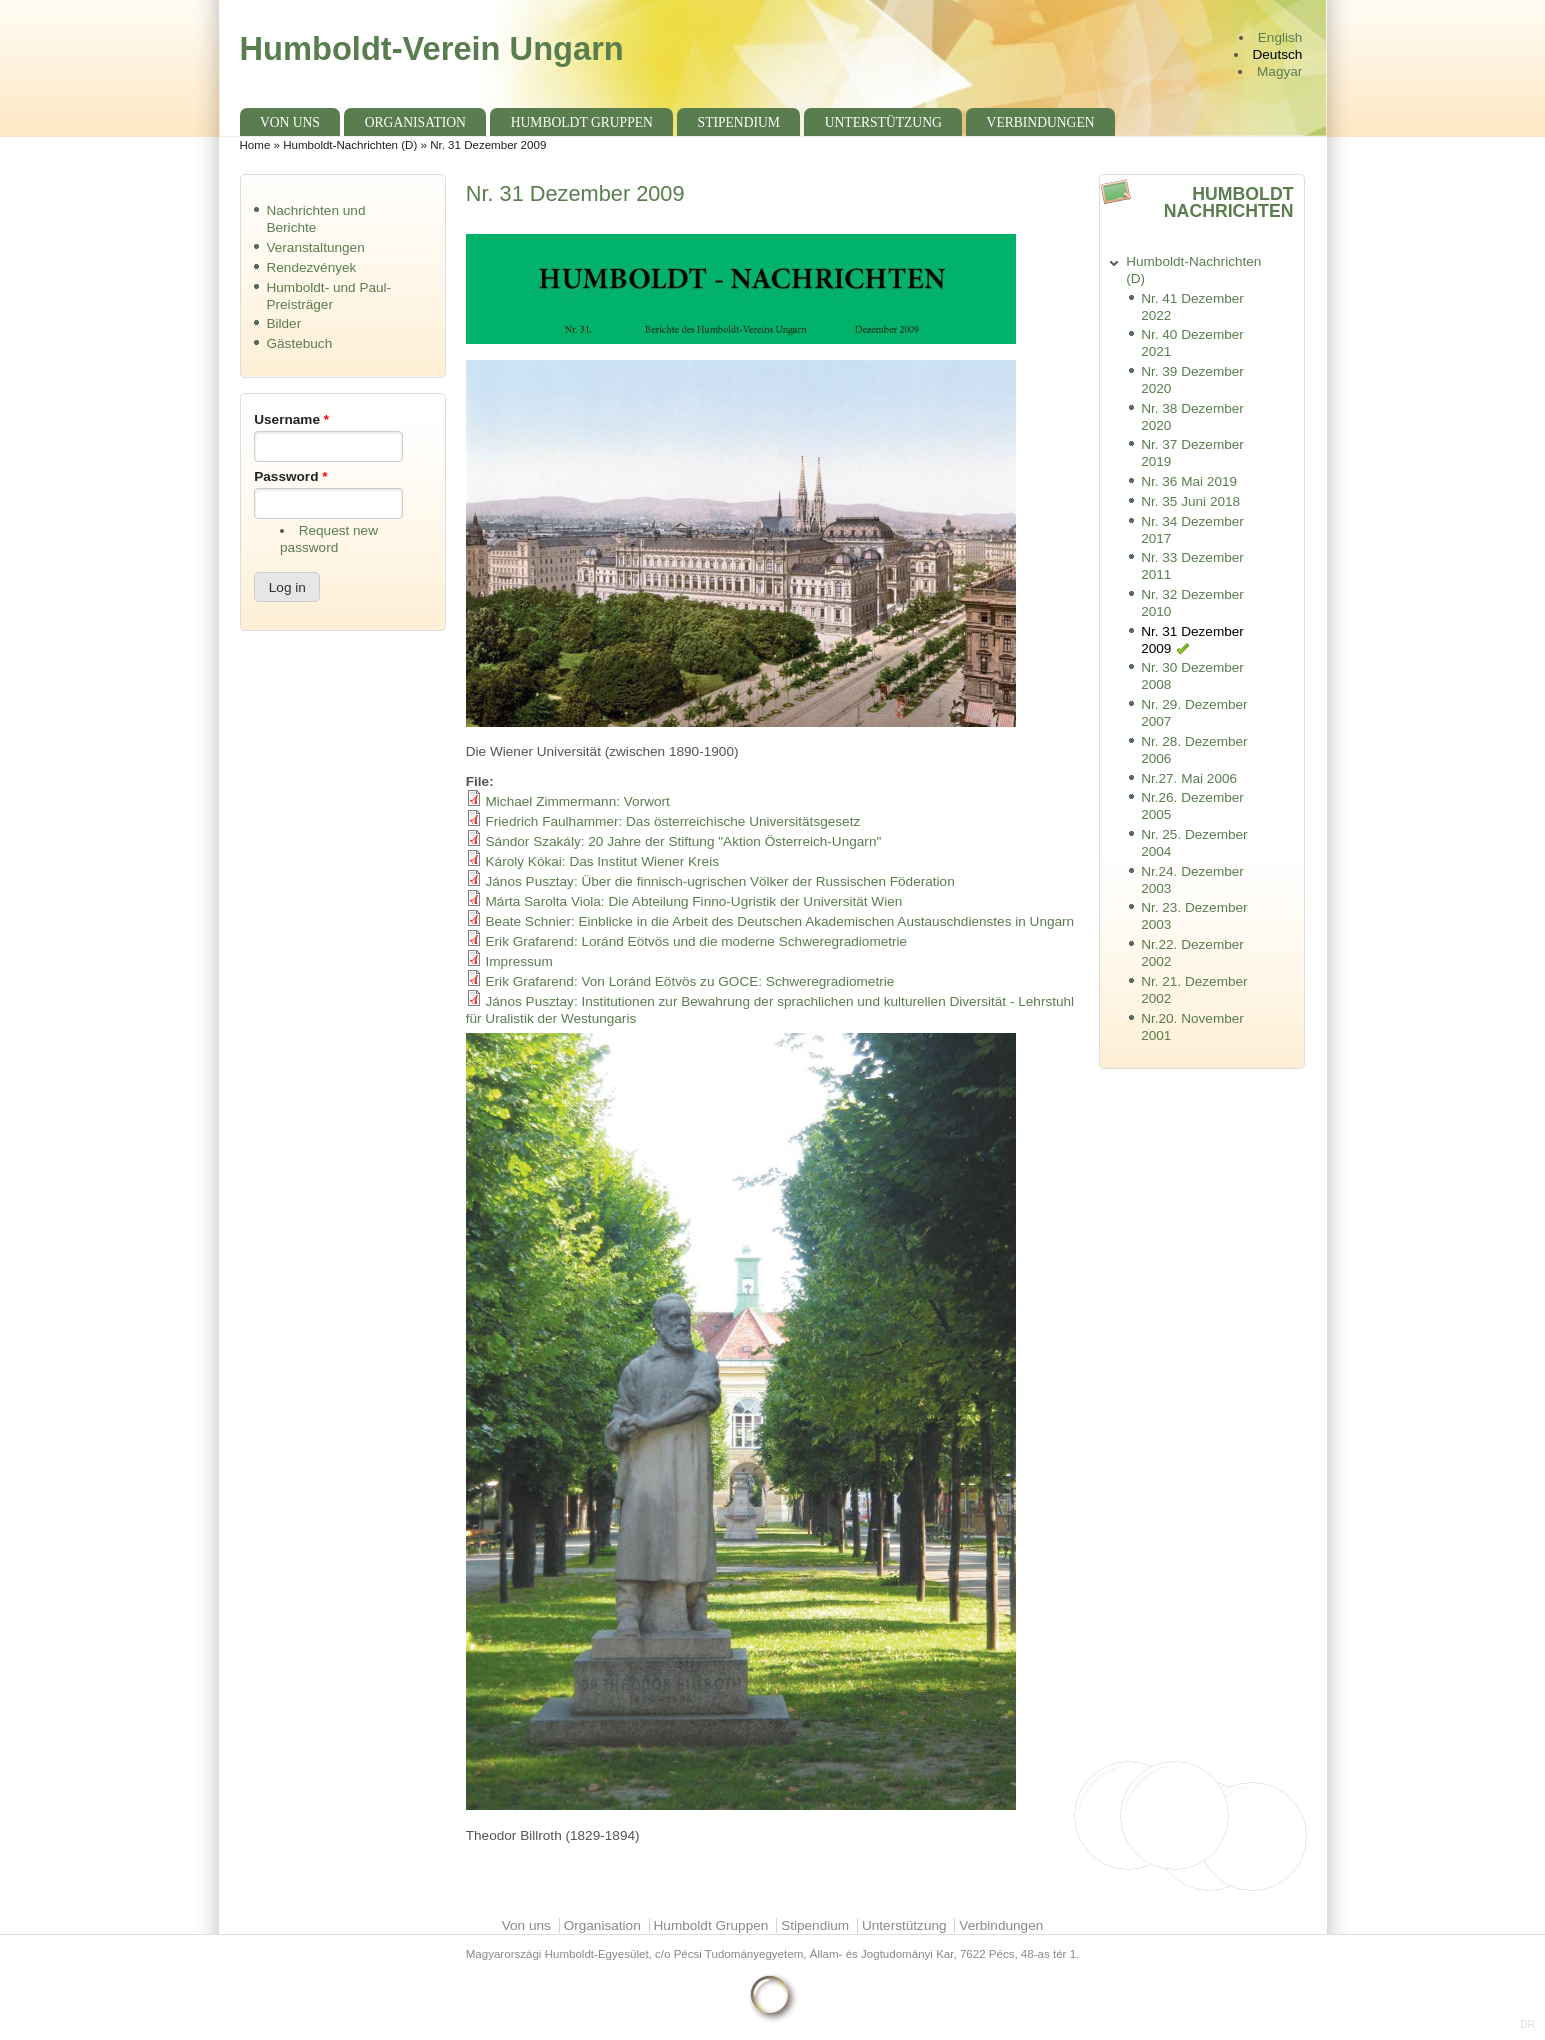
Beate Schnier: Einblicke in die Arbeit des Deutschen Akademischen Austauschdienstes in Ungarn (780, 921)
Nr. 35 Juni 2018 (1190, 501)
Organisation (415, 122)
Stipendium (739, 122)
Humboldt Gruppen (582, 122)
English (1280, 37)
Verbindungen (1041, 122)
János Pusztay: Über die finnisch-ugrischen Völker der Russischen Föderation (720, 881)
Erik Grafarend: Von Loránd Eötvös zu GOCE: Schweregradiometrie (690, 981)
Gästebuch (299, 343)
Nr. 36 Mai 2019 (1189, 481)
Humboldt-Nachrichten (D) (350, 145)
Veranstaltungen (315, 247)
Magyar (1279, 71)
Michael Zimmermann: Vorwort (578, 801)
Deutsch (1277, 54)
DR (1527, 2024)
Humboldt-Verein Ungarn (432, 48)
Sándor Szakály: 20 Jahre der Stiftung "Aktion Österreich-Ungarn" (684, 841)
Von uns (290, 122)
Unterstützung (883, 122)
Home (255, 145)
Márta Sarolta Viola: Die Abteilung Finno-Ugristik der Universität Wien (694, 901)
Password (290, 476)
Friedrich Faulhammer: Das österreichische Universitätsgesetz (673, 821)
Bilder (283, 323)
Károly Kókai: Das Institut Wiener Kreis (602, 861)
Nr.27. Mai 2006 (1189, 778)
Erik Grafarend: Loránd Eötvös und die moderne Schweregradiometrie (697, 941)
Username (291, 419)
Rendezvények (311, 267)
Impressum (519, 961)
